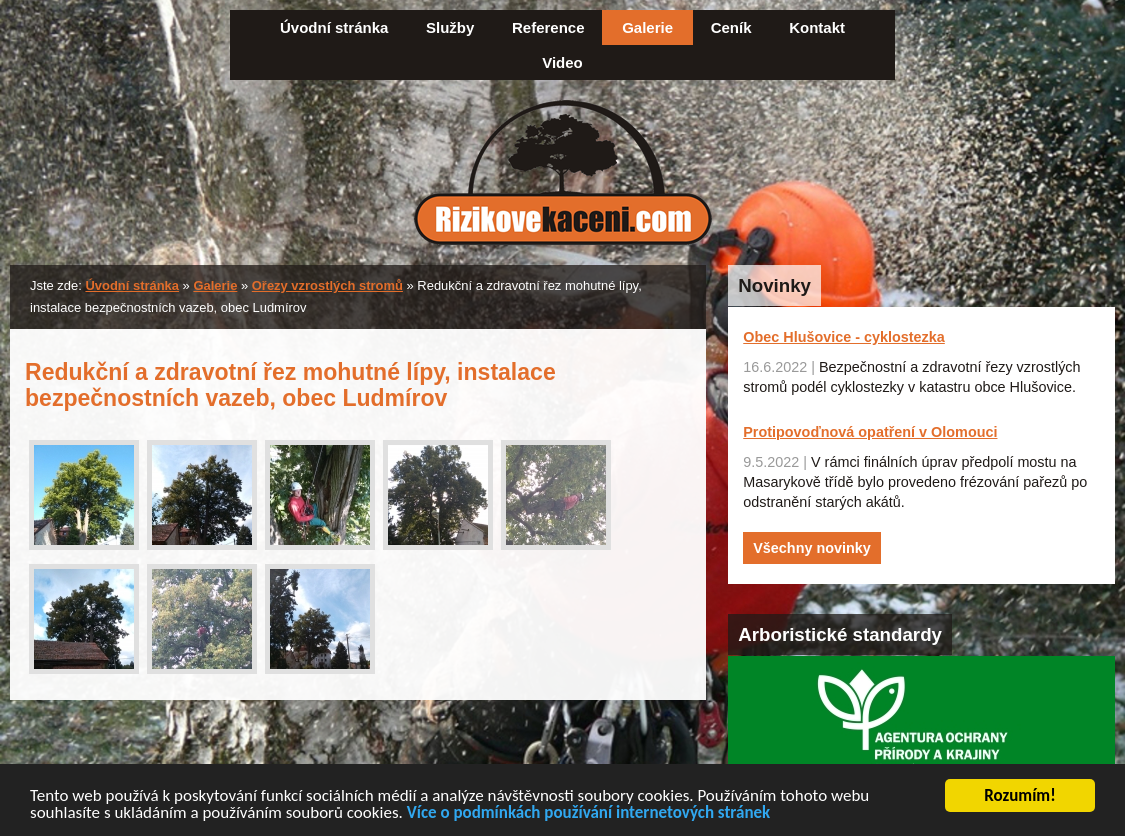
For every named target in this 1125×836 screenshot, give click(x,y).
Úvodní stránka (334, 27)
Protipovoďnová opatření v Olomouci (870, 432)
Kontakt (817, 27)
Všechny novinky (812, 548)
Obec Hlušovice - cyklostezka (844, 337)
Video (562, 62)
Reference (548, 27)
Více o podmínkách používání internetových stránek (589, 814)
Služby (450, 27)
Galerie (647, 27)
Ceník (731, 27)
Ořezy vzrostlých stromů (327, 285)
